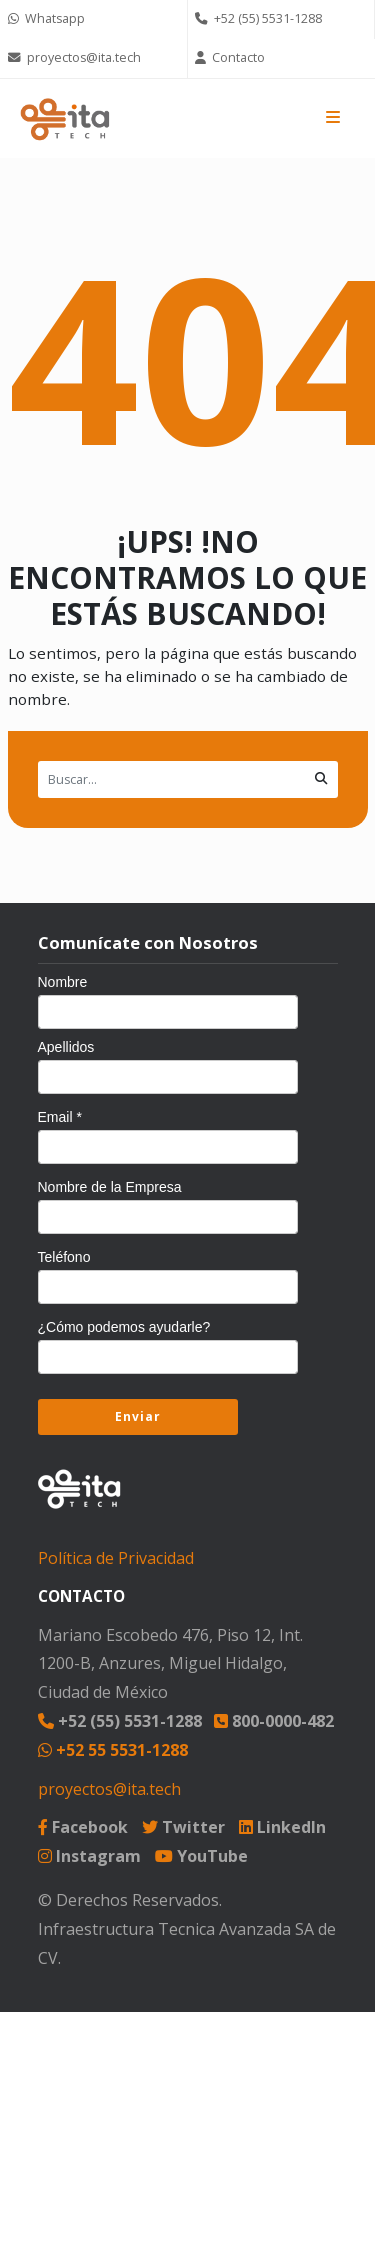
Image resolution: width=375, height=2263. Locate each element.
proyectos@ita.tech (109, 1789)
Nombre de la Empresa (110, 1187)
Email (60, 1117)
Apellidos (66, 1047)
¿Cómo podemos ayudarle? (124, 1327)
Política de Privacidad (116, 1558)
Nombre (63, 982)
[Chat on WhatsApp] (94, 19)
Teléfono (64, 1257)
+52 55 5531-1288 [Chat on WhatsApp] (113, 1750)
